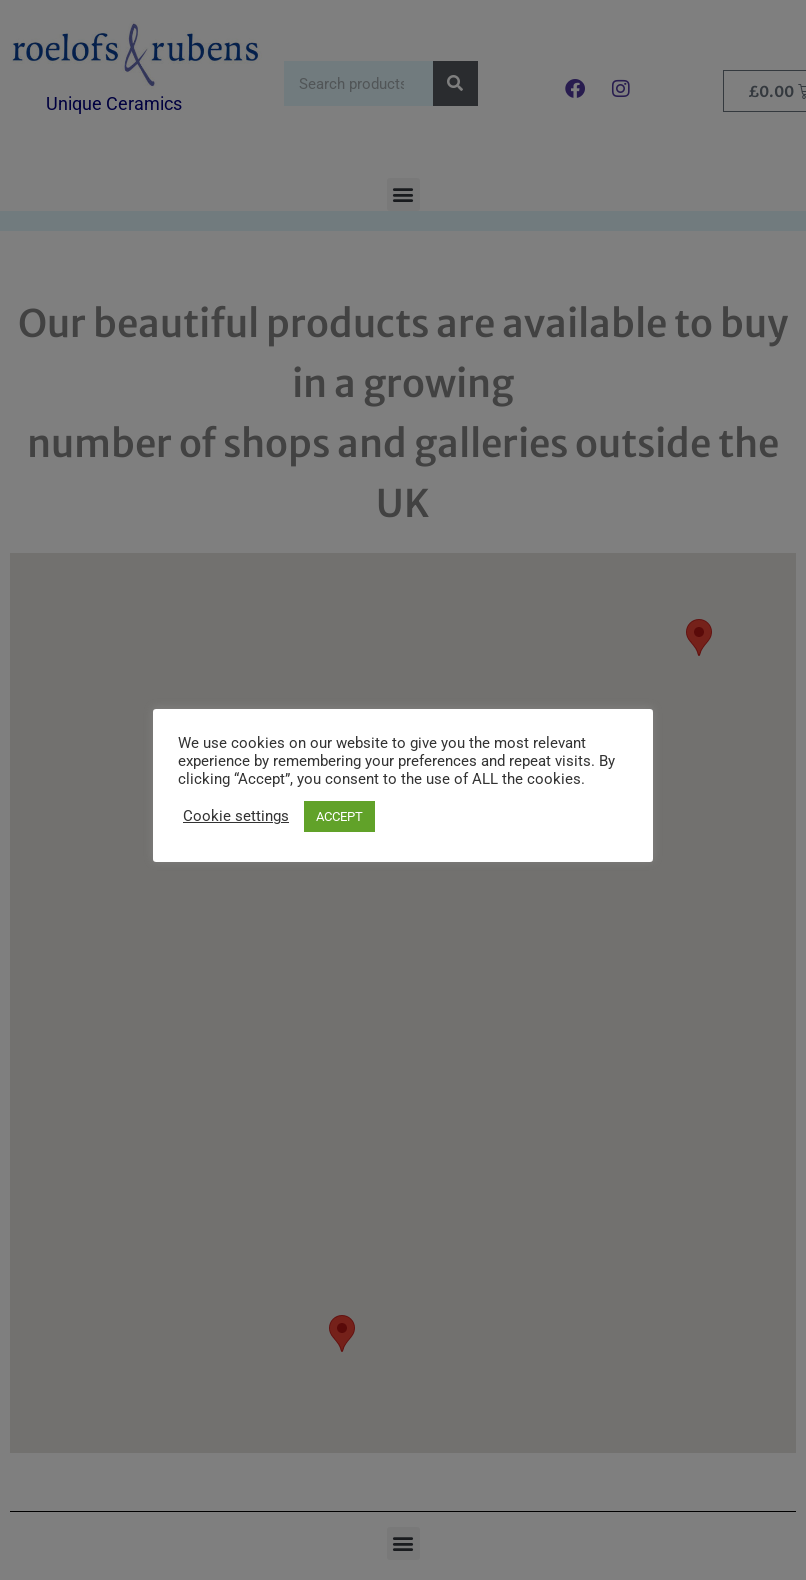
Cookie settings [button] (236, 816)
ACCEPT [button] (339, 816)
